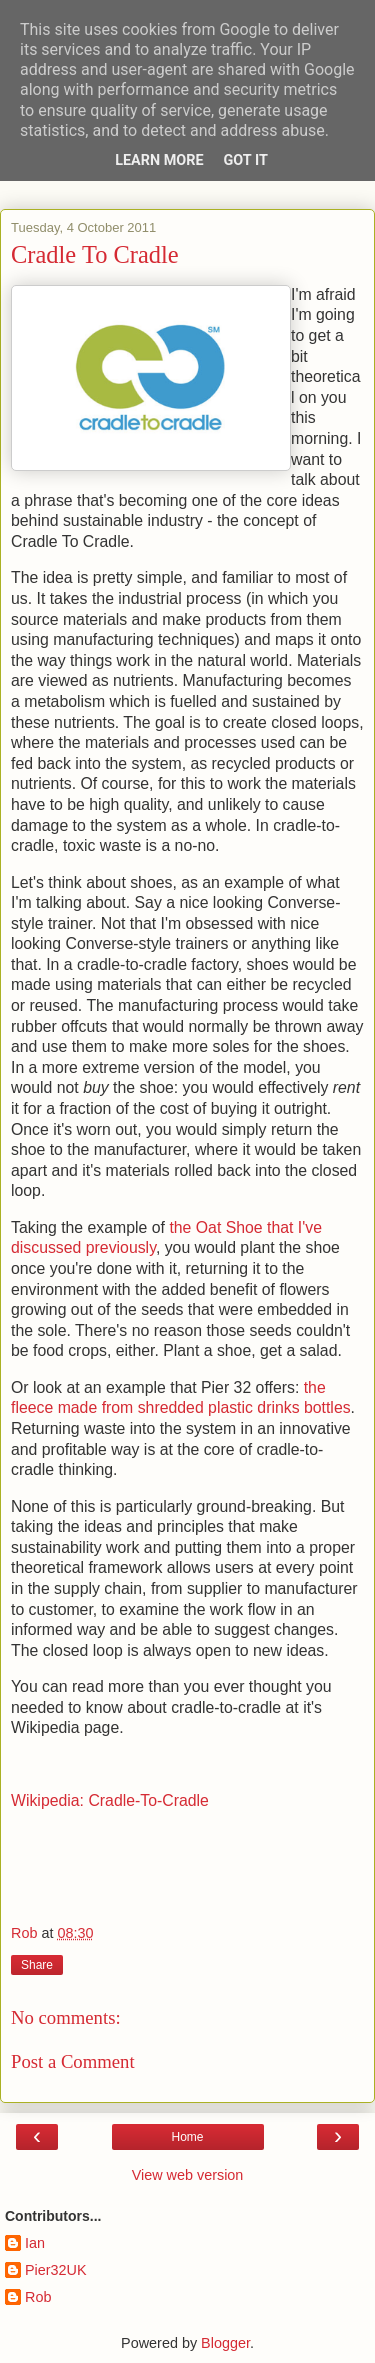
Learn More (159, 160)
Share (37, 1965)
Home (187, 2137)
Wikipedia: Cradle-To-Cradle (110, 1800)
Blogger (225, 2343)
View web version (188, 2175)
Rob (38, 2297)
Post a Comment (73, 2061)
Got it (246, 160)
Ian (35, 2243)
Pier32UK (56, 2270)
